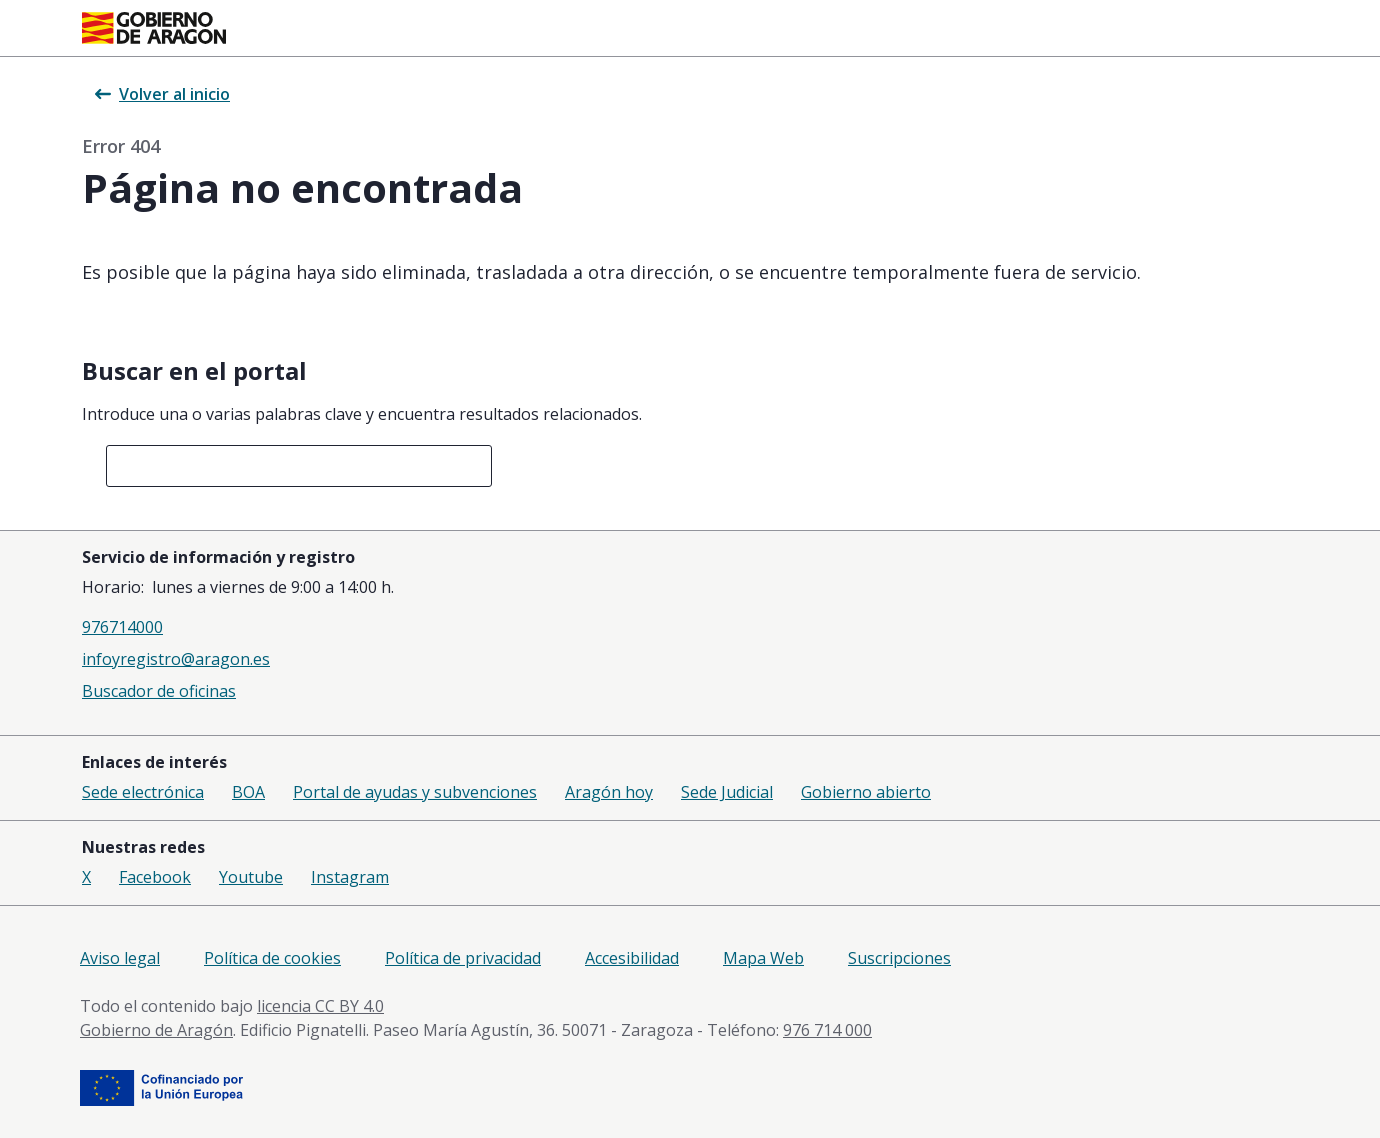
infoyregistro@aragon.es (176, 659)
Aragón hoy (609, 792)
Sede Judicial (727, 792)
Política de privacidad (463, 958)
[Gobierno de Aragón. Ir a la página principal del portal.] (154, 28)
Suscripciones (899, 958)
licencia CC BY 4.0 (320, 1006)
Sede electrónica (143, 792)
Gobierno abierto (866, 792)
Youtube (251, 877)
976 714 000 (827, 1030)
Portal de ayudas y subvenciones (415, 792)
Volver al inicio (162, 94)
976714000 (122, 627)
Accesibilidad (632, 958)
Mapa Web (763, 958)
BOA (248, 792)
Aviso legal (120, 958)
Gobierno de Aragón (156, 1030)
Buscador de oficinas (159, 691)
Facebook (155, 877)
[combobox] (299, 466)
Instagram (350, 877)
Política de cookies (272, 958)
